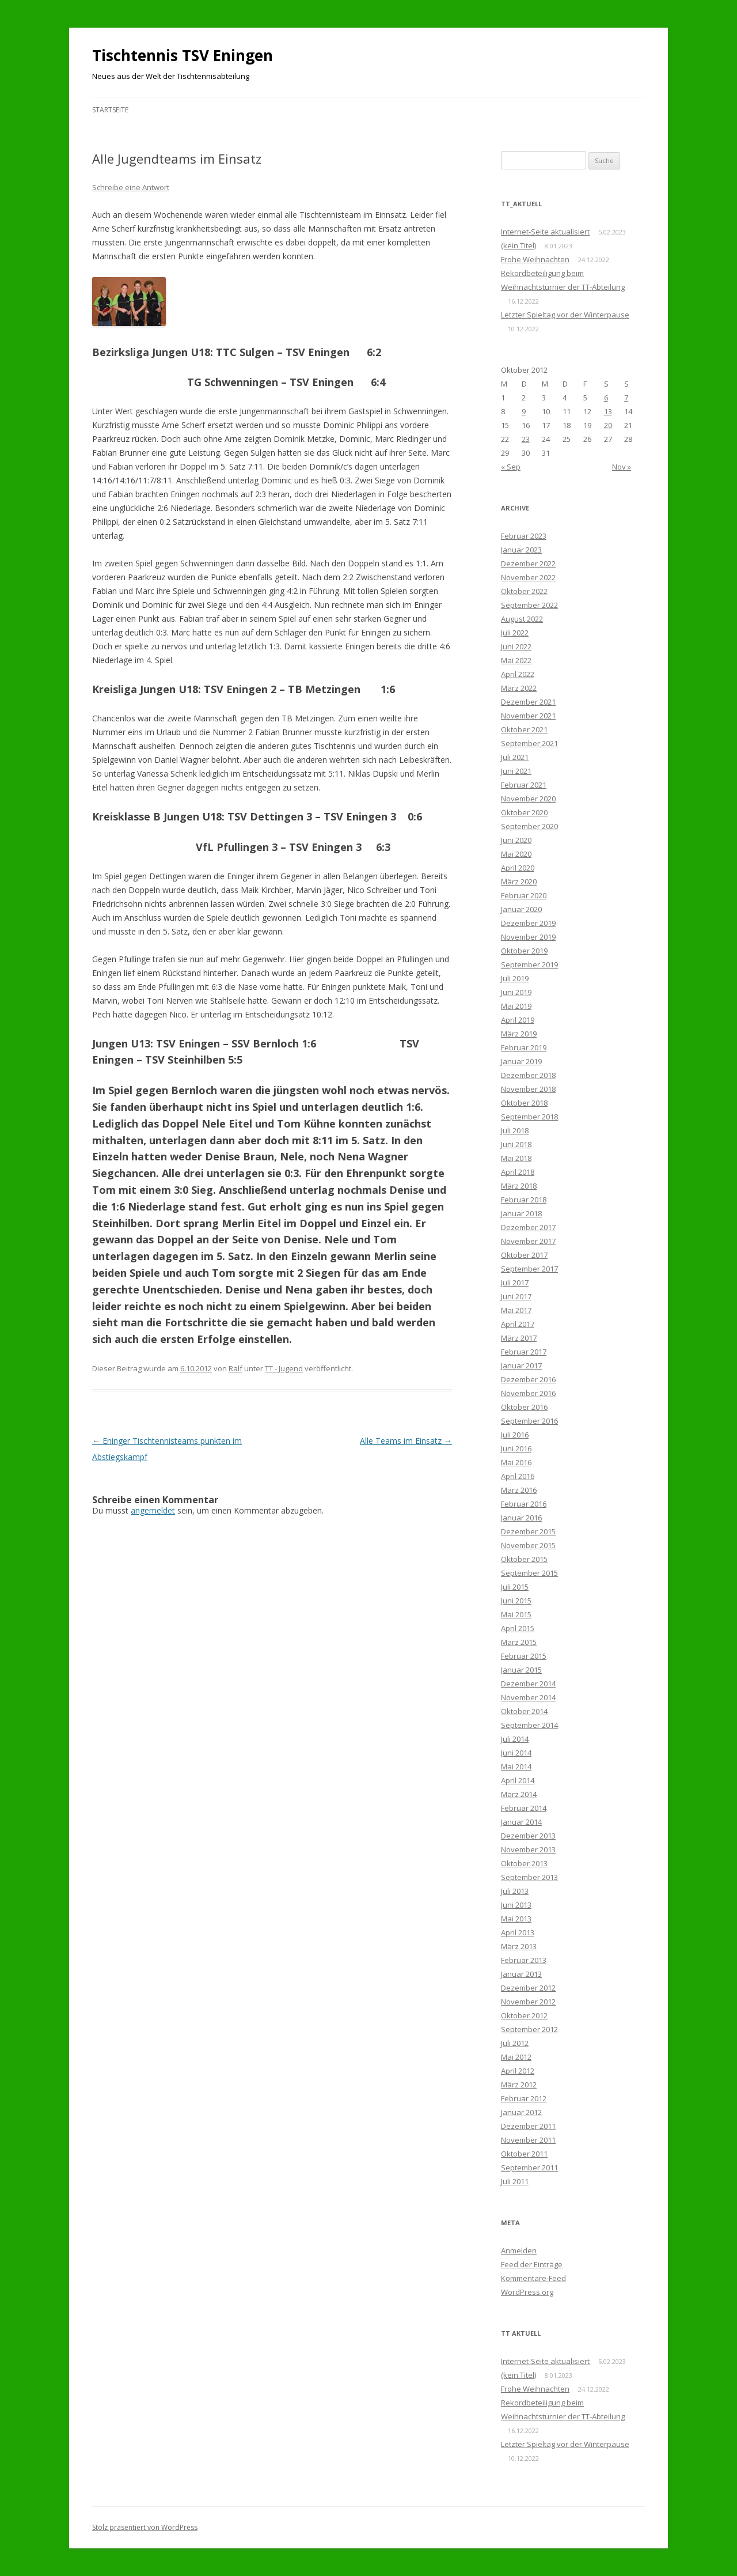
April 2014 (517, 1780)
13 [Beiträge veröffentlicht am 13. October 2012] (608, 411)
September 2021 (529, 743)
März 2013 (519, 1946)
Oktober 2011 (524, 2153)
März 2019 (519, 1033)
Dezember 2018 (528, 1075)
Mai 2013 (516, 1918)
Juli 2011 (515, 2181)
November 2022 (528, 577)
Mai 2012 (516, 2057)
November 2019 (528, 937)
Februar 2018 (523, 1199)
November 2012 (528, 2001)
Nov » (621, 467)
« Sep (511, 467)
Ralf (235, 1368)
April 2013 (517, 1932)
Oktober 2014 (524, 1711)
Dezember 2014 (528, 1683)
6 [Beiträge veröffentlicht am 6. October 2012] (606, 397)
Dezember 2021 (528, 702)
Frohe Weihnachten (535, 259)
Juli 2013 (515, 1891)
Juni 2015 (516, 1600)
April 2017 (517, 1324)
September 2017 (529, 1269)
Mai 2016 (516, 1462)
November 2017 (528, 1241)
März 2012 (519, 2084)
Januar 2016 (521, 1517)
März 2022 (519, 688)
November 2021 (528, 715)
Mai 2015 (516, 1614)
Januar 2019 (521, 1061)
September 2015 (529, 1573)
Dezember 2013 (528, 1835)
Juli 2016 (515, 1434)
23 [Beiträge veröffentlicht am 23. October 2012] (526, 439)
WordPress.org (527, 2292)
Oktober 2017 (524, 1255)
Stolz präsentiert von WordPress (144, 2527)
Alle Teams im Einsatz (406, 1440)
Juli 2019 (515, 978)
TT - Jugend (284, 1368)
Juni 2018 (516, 1144)
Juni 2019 (516, 992)
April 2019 (517, 1020)
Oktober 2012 (524, 2015)
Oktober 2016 (524, 1407)
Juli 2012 (515, 2043)
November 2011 (528, 2140)
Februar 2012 (523, 2098)
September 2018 (529, 1116)
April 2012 (517, 2071)
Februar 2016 (523, 1504)
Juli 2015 (515, 1587)
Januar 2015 (521, 1670)
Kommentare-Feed (533, 2278)
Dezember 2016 (528, 1379)
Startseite (110, 110)
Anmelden (519, 2250)
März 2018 (519, 1186)
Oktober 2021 (524, 729)
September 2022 (529, 605)
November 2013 (528, 1849)
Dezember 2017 (528, 1227)
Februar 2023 (523, 536)
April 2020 (517, 868)
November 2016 (528, 1393)
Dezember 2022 (528, 563)
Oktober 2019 (524, 950)
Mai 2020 (516, 854)
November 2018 (528, 1089)
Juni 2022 (516, 646)
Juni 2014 (516, 1752)
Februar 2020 (523, 895)
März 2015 (519, 1642)
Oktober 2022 (524, 591)
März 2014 (519, 1794)
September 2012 (529, 2029)
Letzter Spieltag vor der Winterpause (565, 314)
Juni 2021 (516, 771)
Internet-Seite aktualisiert (545, 231)
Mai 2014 (516, 1766)
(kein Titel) (518, 245)
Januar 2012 (521, 2112)
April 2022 (517, 674)
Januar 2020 (521, 909)
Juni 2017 (516, 1296)
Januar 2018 (521, 1213)
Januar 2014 (521, 1822)
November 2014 (528, 1697)
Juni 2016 (516, 1448)
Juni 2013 (516, 1905)
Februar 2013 (523, 1960)
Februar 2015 (523, 1656)
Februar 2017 (523, 1351)
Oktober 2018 (524, 1103)
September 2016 (529, 1421)
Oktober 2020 (524, 812)
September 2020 (529, 826)
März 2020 (519, 881)
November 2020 (528, 798)
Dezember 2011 (528, 2126)
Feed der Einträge (532, 2264)
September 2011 (529, 2167)
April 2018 (517, 1172)
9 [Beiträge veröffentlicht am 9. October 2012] (524, 411)
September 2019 (529, 964)
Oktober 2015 (524, 1559)
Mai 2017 (516, 1310)
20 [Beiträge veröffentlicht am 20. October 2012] (608, 425)
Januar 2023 (521, 549)
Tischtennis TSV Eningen (182, 55)
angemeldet (153, 1510)
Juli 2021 (515, 757)
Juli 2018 (515, 1130)
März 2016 (519, 1490)
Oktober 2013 (524, 1863)
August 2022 (522, 619)
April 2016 (517, 1476)
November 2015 (528, 1545)
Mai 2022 (516, 660)
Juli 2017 (515, 1282)
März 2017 (519, 1338)
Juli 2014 (515, 1739)
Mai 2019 (516, 1006)
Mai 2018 (516, 1158)
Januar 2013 (521, 1974)
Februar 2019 (523, 1047)
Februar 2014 (523, 1808)
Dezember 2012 (528, 1988)
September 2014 (529, 1725)
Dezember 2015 (528, 1531)
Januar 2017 (521, 1365)
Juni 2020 (516, 840)
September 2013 (529, 1877)
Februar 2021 (523, 785)
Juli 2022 (515, 632)
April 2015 (517, 1628)
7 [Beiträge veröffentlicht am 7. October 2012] (626, 397)
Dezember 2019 (528, 923)
